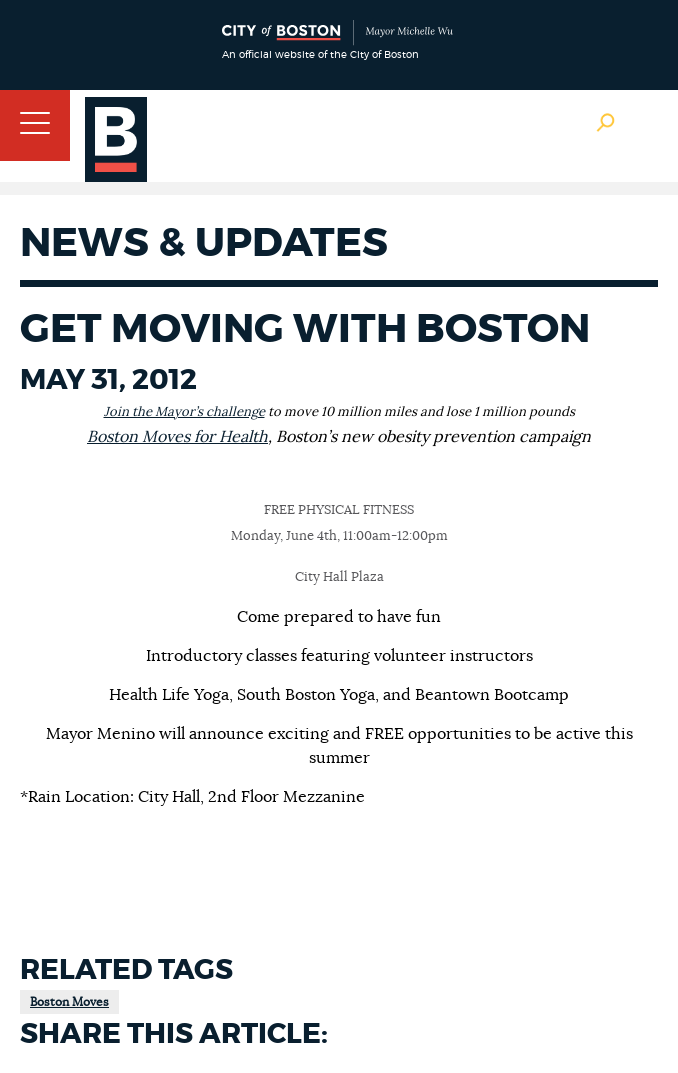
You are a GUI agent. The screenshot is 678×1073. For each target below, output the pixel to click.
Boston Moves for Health (177, 437)
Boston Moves (69, 1002)
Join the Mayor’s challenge (184, 412)
